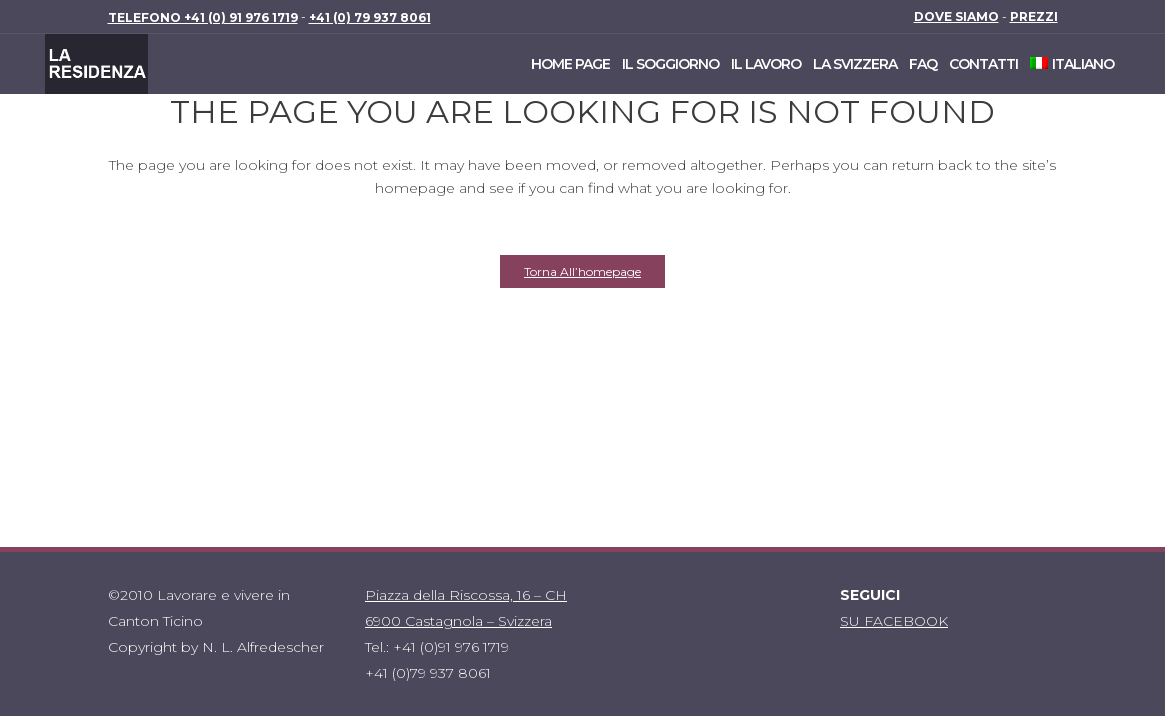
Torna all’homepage (582, 271)
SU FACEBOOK (894, 621)
